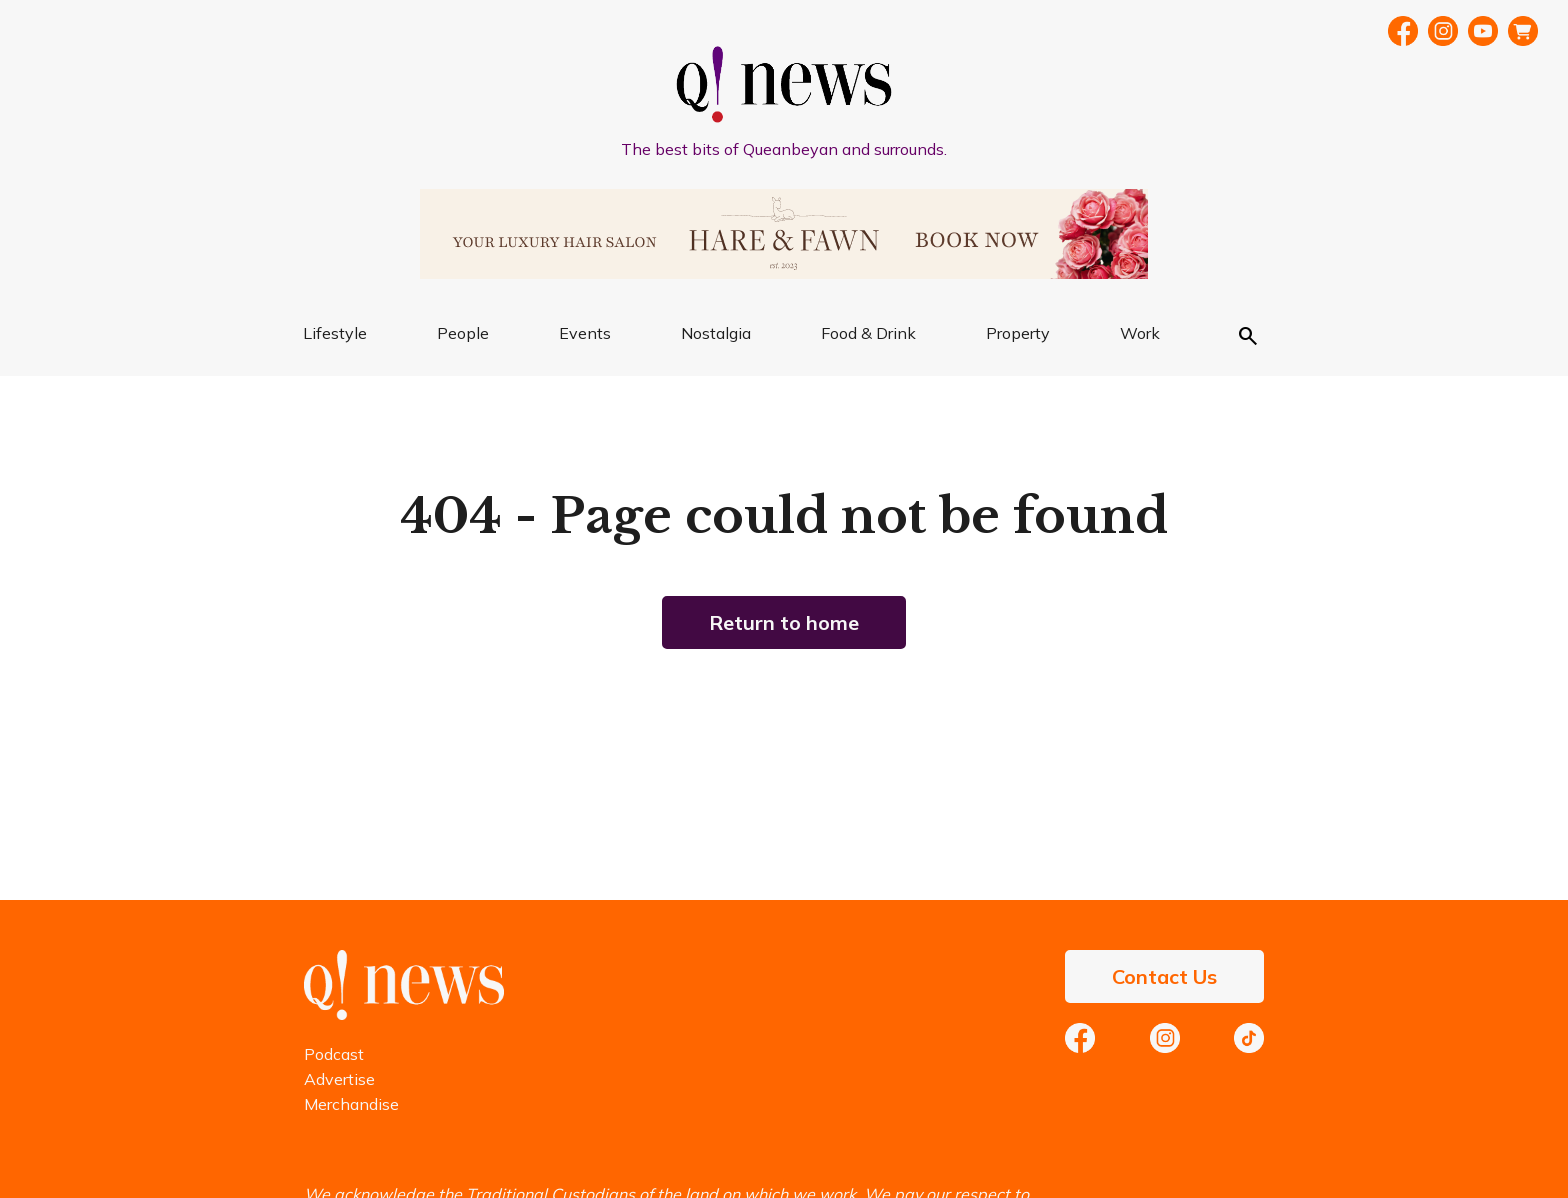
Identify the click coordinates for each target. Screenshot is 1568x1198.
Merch (1523, 31)
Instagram (1165, 1038)
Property (1018, 333)
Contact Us (1164, 976)
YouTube (1483, 31)
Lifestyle (335, 333)
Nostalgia (716, 333)
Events (585, 333)
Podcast (334, 1054)
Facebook (1403, 31)
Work (1140, 333)
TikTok (1249, 1038)
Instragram (1443, 31)
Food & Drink (868, 333)
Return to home (784, 622)
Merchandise (351, 1104)
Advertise (339, 1079)
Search (1248, 336)
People (463, 333)
